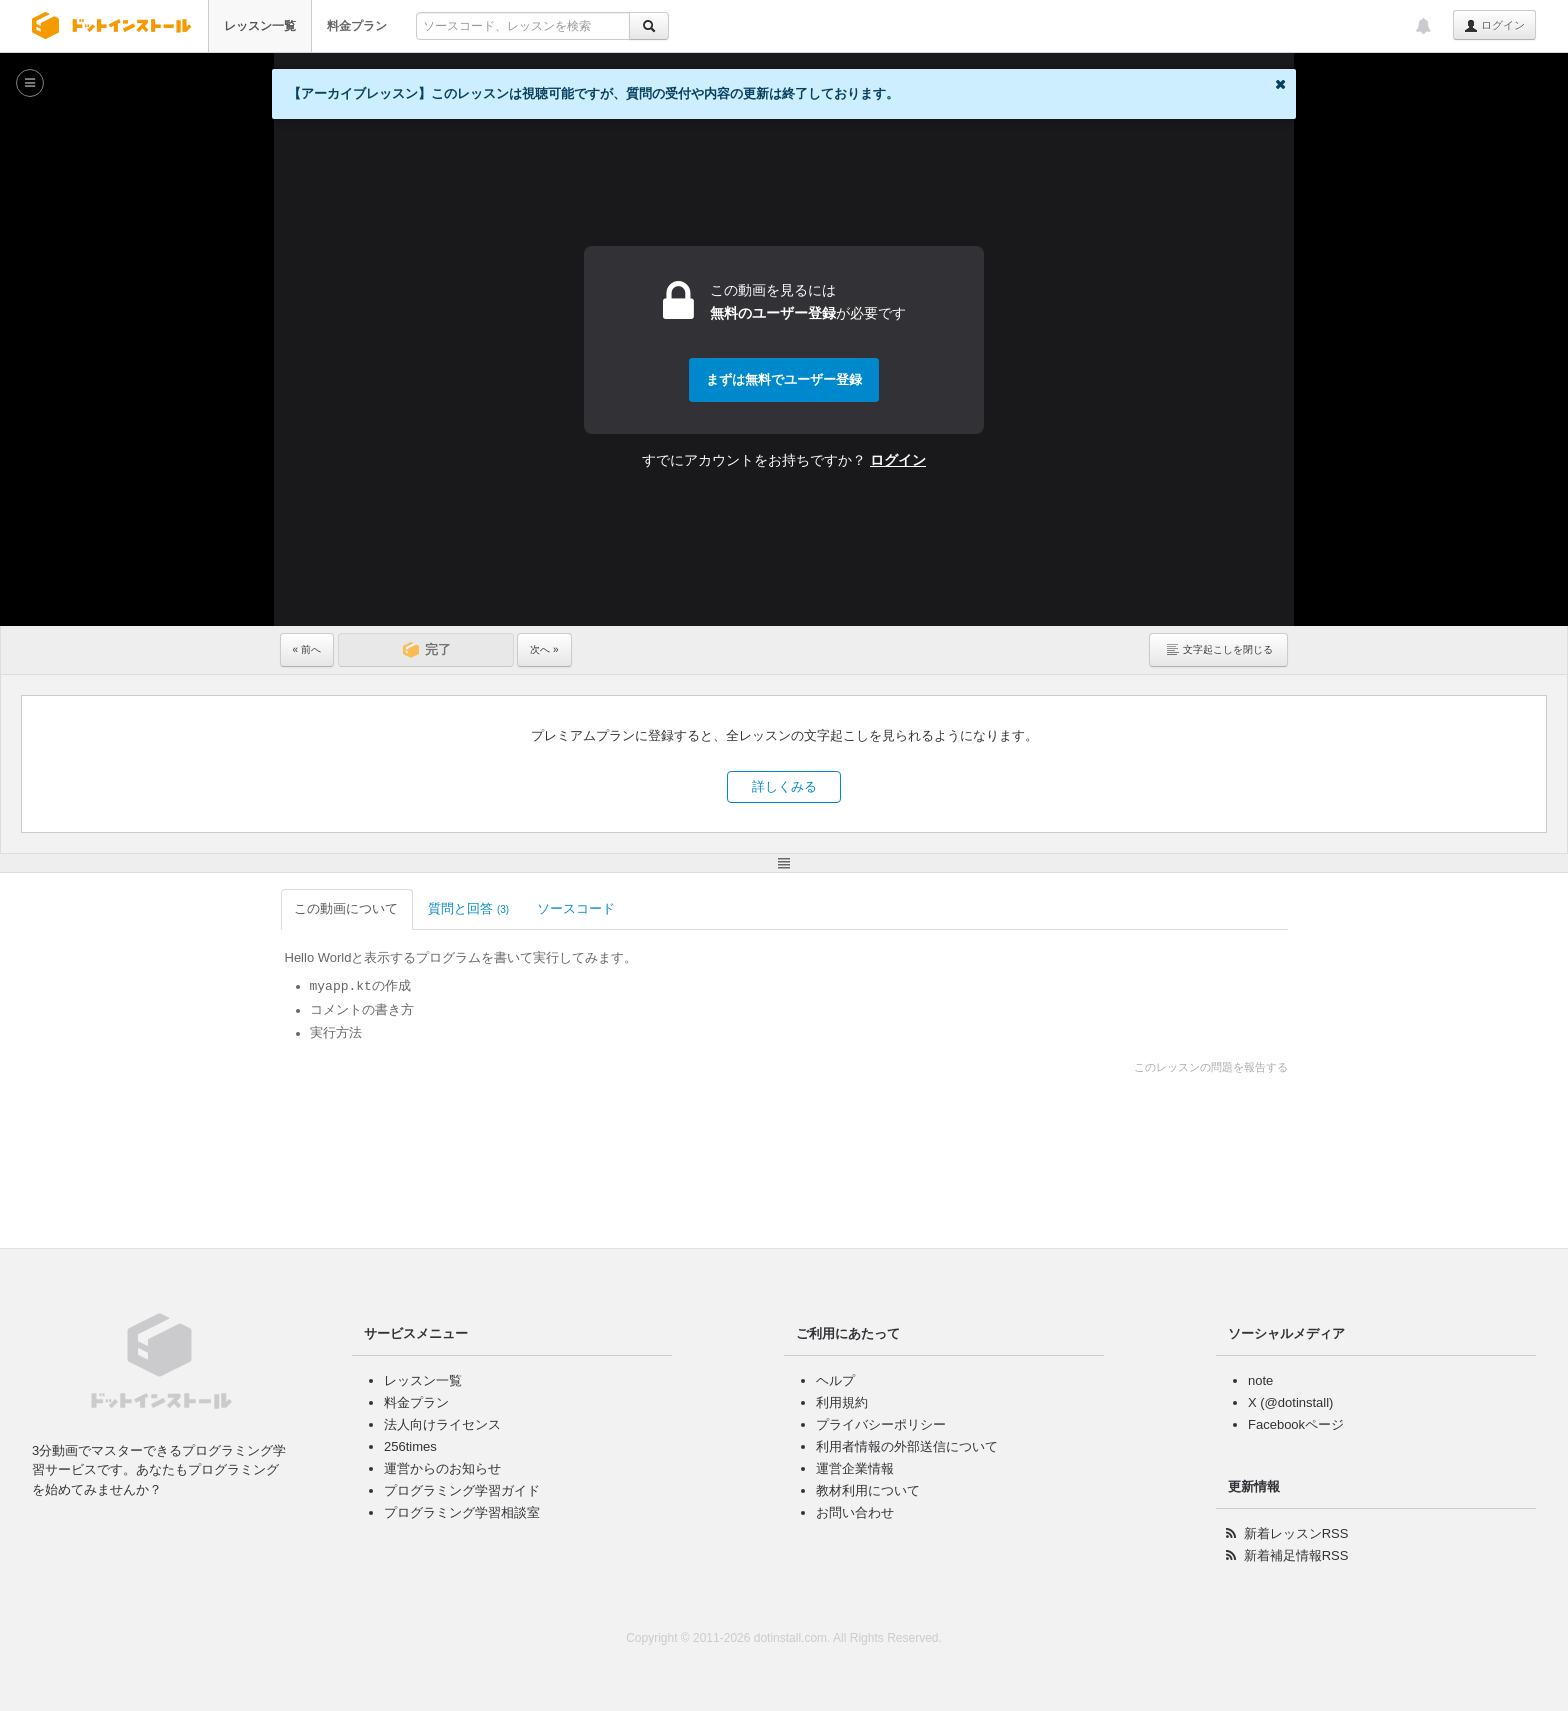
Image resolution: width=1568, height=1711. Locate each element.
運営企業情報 (855, 1468)
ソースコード (577, 908)
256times (410, 1446)
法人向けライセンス (442, 1424)
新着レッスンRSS (1296, 1533)
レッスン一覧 (260, 26)
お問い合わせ (855, 1512)
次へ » (544, 649)
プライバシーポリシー (881, 1424)
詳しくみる (784, 786)
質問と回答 (468, 908)
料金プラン (357, 26)
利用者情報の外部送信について (907, 1446)
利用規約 (842, 1402)
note (1260, 1380)
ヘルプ (835, 1380)
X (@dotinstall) (1290, 1402)
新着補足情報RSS (1296, 1555)
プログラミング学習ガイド (462, 1490)
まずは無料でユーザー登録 (784, 379)
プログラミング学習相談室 (462, 1512)
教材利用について (868, 1490)
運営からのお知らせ (442, 1468)
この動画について (347, 908)
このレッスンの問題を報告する (1211, 1067)
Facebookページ (1296, 1424)
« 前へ (307, 649)
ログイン (1494, 26)
